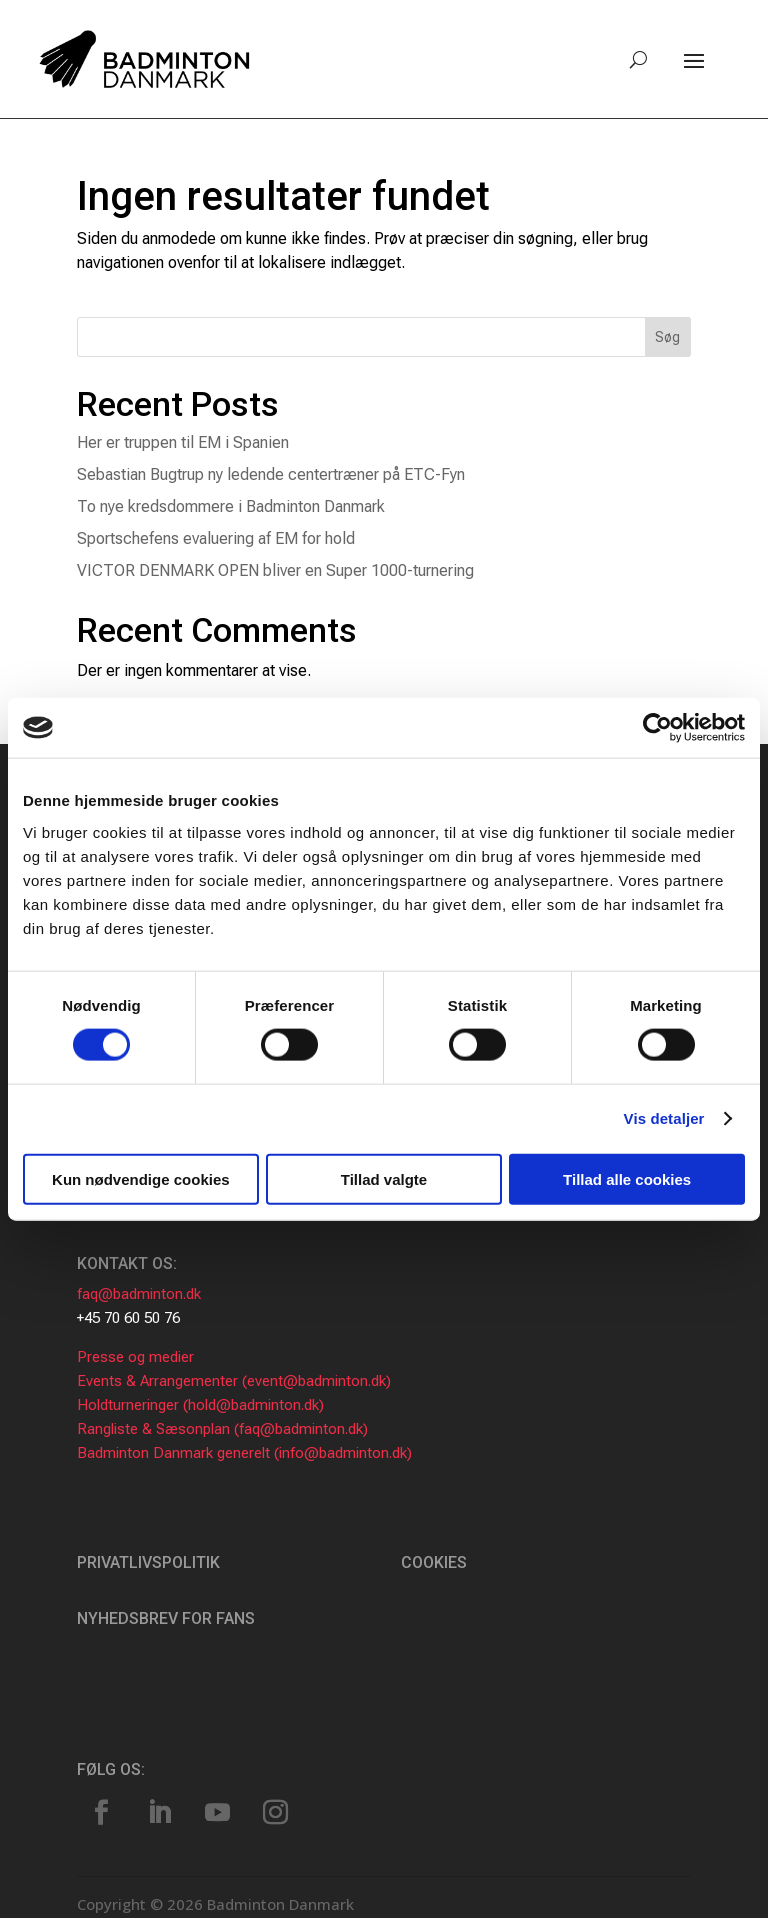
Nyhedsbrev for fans (166, 1618)
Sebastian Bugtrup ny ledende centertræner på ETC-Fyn (271, 474)
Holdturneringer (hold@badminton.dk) (200, 1405)
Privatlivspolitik (148, 1562)
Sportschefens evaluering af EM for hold (216, 538)
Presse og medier (135, 1357)
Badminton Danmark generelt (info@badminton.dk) (244, 1453)
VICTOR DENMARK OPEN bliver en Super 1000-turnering (275, 570)
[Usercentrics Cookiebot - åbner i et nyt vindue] (657, 728)
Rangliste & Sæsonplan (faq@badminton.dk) (222, 1429)
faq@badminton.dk (139, 1294)
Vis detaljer (664, 1118)
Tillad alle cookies (627, 1178)
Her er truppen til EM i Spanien (183, 442)
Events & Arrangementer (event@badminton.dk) (234, 1381)
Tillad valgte (384, 1178)
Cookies (434, 1562)
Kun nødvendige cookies (141, 1178)
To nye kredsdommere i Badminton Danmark (231, 506)
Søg (667, 337)
